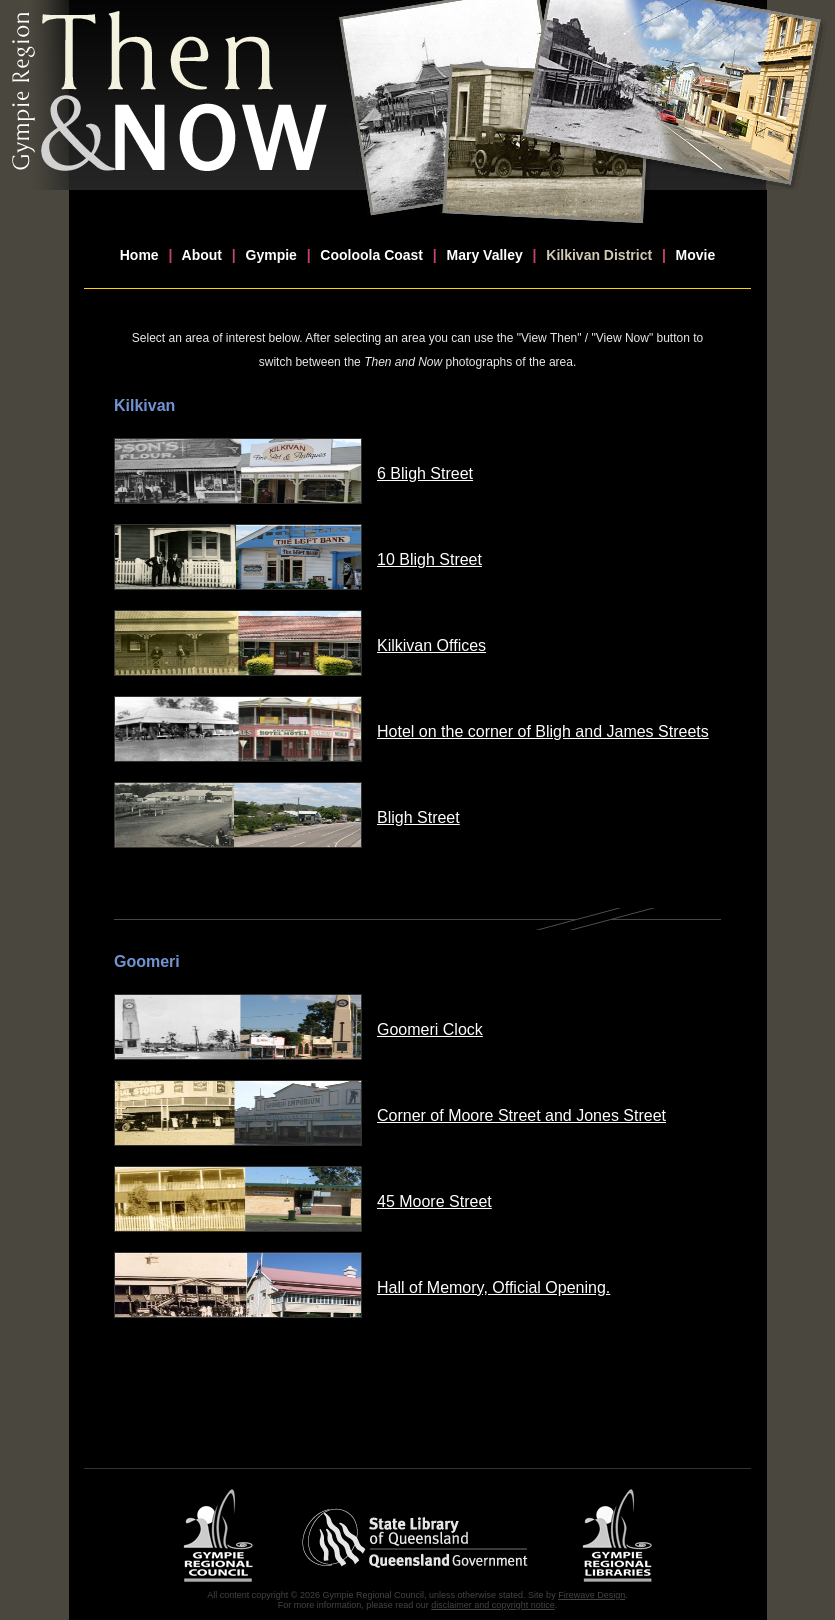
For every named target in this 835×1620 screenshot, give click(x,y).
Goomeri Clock (430, 1029)
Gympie (271, 255)
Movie (696, 255)
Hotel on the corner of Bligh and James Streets (543, 731)
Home (139, 255)
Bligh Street (418, 817)
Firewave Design (591, 1595)
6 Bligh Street (425, 473)
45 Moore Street (434, 1201)
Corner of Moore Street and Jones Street (521, 1115)
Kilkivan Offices (431, 645)
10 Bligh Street (429, 559)
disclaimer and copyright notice (493, 1605)
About (202, 255)
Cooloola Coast (371, 255)
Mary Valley (485, 255)
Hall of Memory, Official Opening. (493, 1287)
